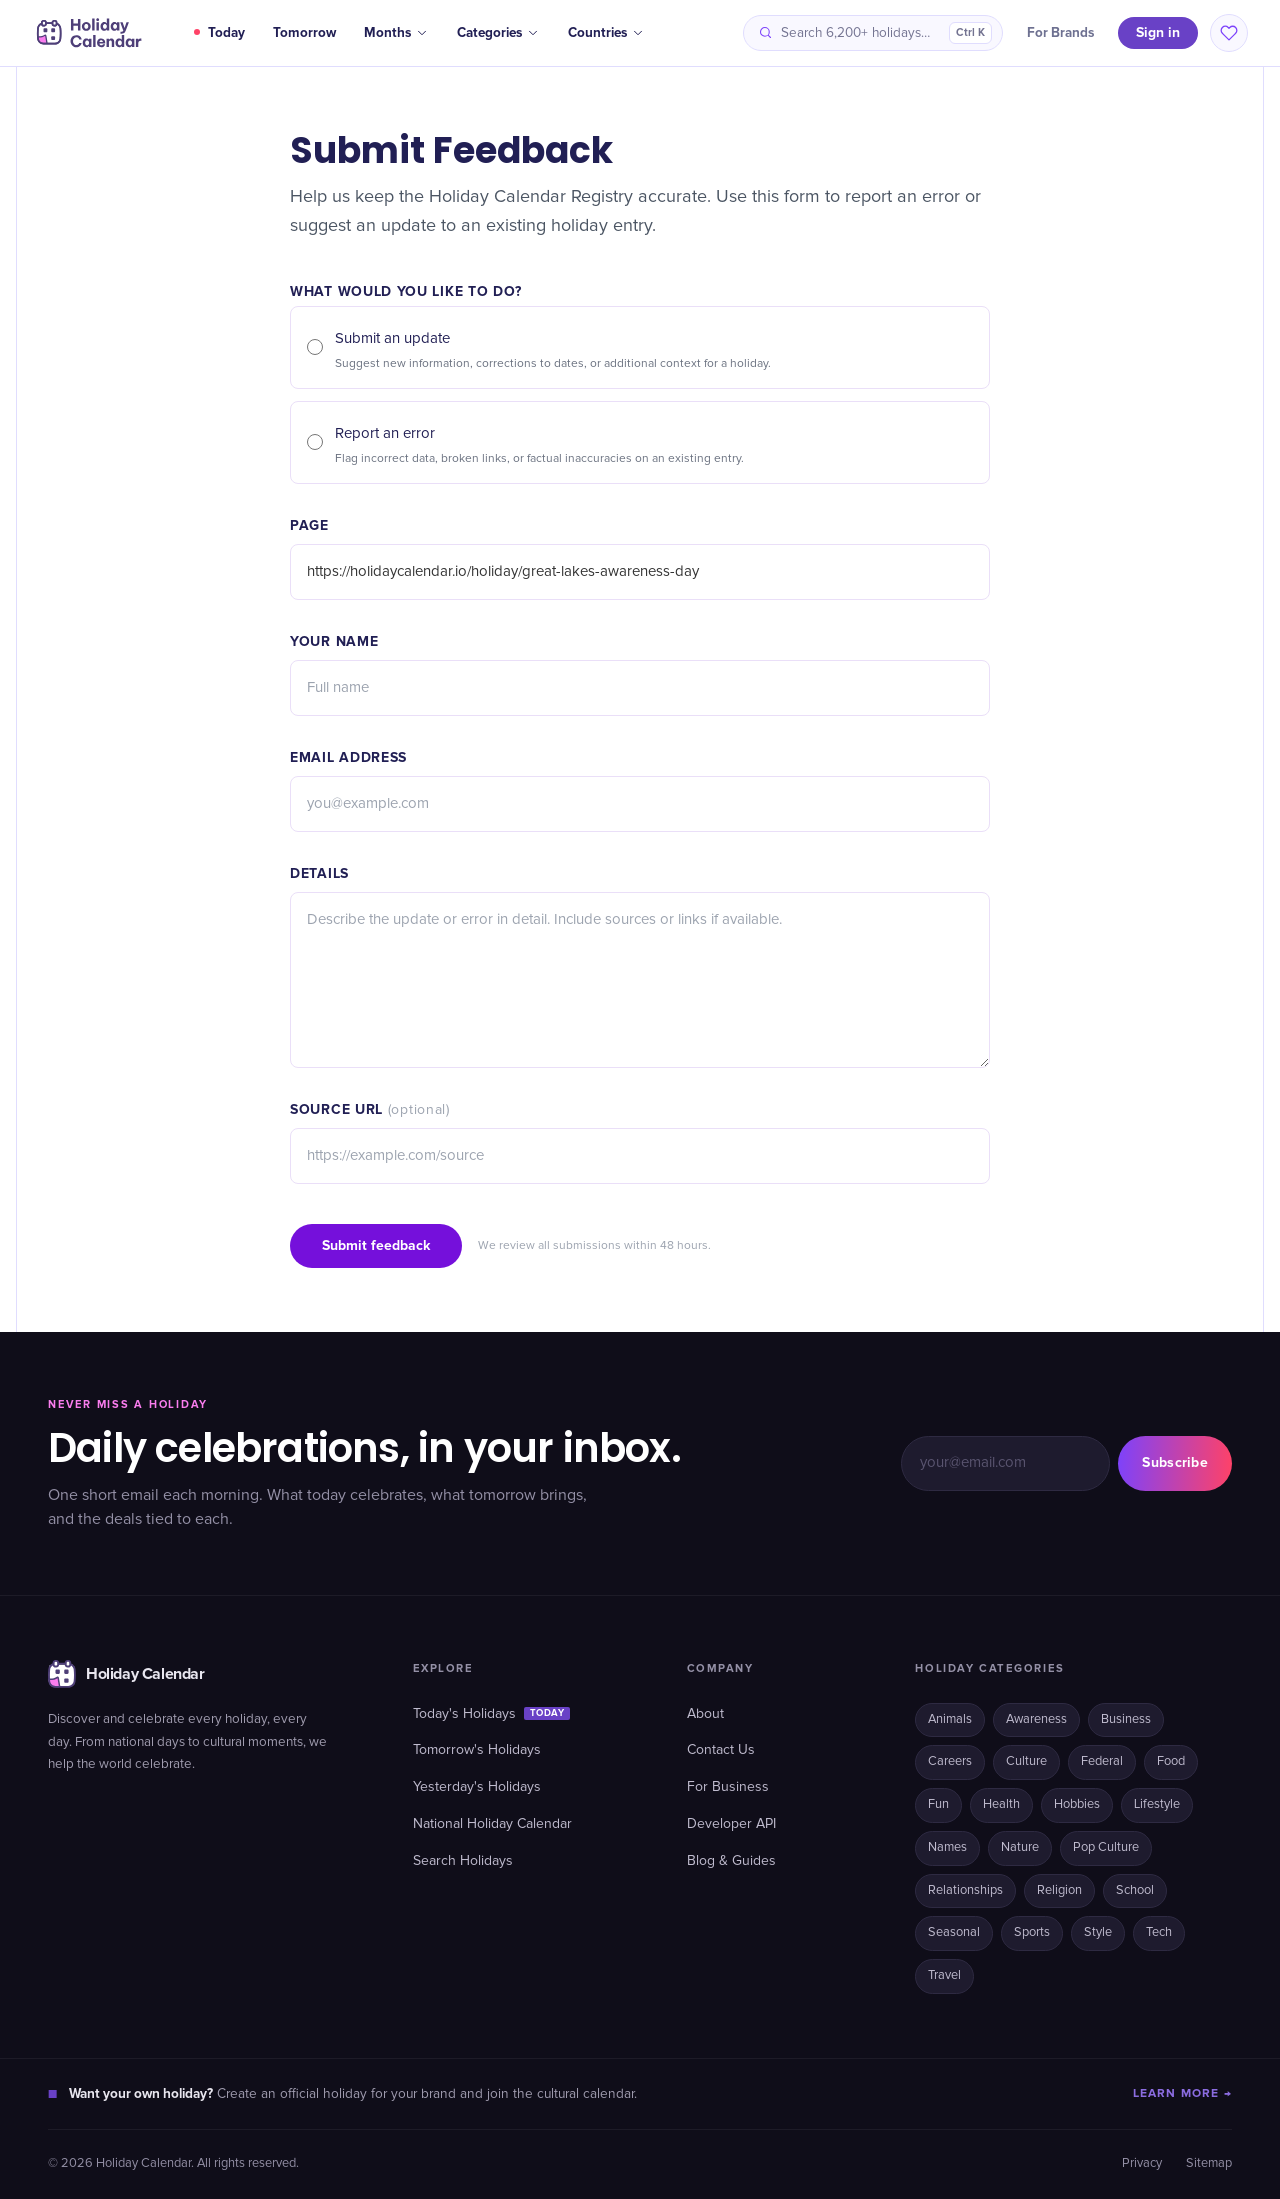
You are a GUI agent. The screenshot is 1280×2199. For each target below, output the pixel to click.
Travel (944, 1975)
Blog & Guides (731, 1861)
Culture (1026, 1761)
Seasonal (954, 1932)
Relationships (965, 1890)
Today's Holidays (492, 1714)
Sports (1032, 1932)
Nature (1020, 1847)
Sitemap (1209, 2163)
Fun (938, 1804)
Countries (606, 33)
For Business (728, 1787)
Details (319, 873)
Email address (348, 757)
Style (1098, 1932)
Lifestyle (1157, 1804)
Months (396, 33)
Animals (950, 1719)
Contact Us (721, 1750)
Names (947, 1847)
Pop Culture (1106, 1847)
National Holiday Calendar (492, 1824)
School (1135, 1890)
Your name (334, 641)
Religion (1059, 1890)
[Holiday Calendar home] (87, 33)
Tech (1159, 1932)
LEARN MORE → (1182, 2093)
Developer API (731, 1824)
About (705, 1714)
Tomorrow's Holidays (477, 1750)
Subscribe (1175, 1462)
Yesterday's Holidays (477, 1787)
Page (309, 525)
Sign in (1158, 32)
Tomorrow (304, 33)
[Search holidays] (873, 32)
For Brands (1060, 33)
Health (1001, 1804)
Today (219, 33)
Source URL (370, 1109)
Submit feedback (376, 1245)
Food (1171, 1761)
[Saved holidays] (1229, 33)
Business (1126, 1719)
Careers (950, 1761)
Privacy (1142, 2163)
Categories (498, 33)
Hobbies (1077, 1804)
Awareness (1036, 1719)
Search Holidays (463, 1861)
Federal (1102, 1761)
